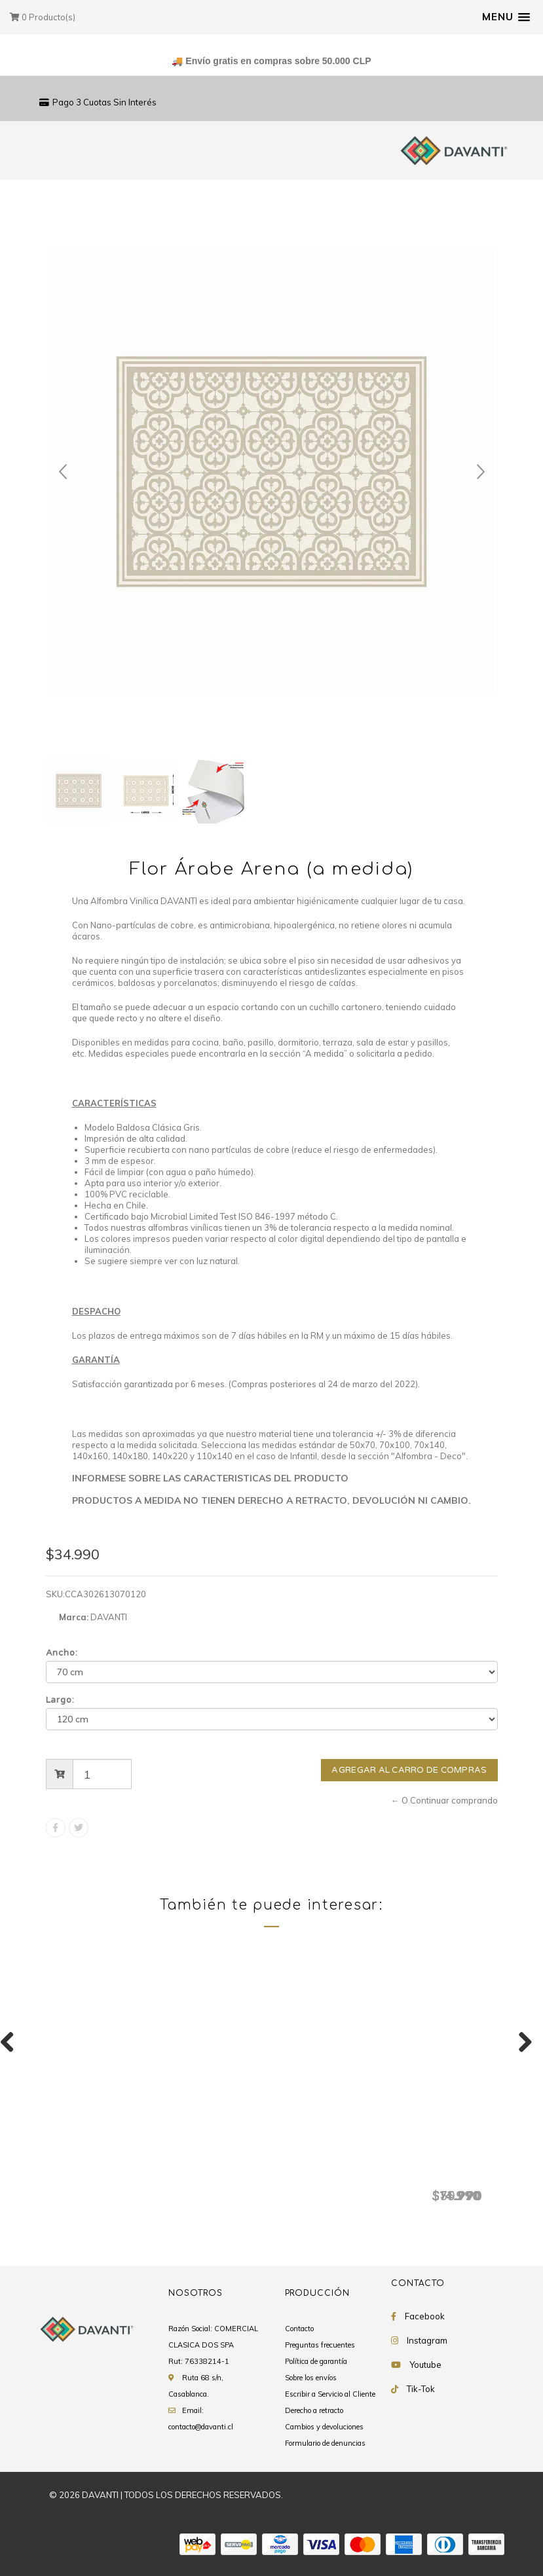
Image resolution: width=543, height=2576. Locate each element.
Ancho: (62, 1653)
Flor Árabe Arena (102, 2174)
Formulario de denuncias (325, 2443)
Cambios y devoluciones (324, 2427)
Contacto (299, 2329)
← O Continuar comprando (444, 1800)
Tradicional (272, 2174)
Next (480, 472)
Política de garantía (316, 2362)
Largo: (60, 1700)
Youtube (425, 2365)
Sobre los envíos (311, 2378)
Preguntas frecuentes (320, 2345)
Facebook (425, 2317)
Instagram (427, 2341)
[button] (506, 17)
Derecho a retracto (314, 2411)
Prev (62, 472)
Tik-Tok (421, 2389)
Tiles (440, 2174)
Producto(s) (42, 17)
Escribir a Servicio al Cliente (330, 2394)
